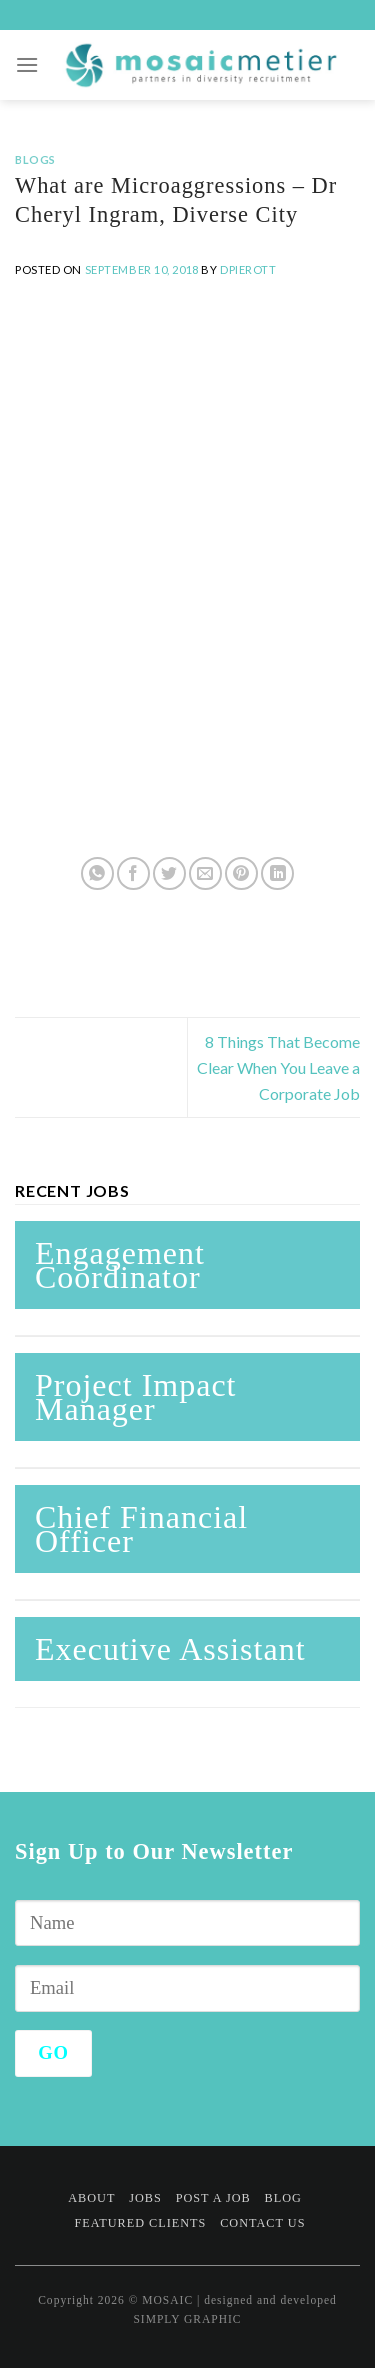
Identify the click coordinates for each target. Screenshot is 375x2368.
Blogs (35, 159)
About (91, 2198)
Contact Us (262, 2223)
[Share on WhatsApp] (97, 873)
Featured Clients (140, 2223)
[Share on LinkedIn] (277, 873)
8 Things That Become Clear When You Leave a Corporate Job (278, 1067)
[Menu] (27, 64)
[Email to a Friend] (205, 873)
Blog (283, 2198)
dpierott (248, 269)
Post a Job (213, 2198)
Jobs (145, 2198)
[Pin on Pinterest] (241, 873)
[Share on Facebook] (133, 873)
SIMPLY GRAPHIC (187, 2319)
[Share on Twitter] (169, 873)
